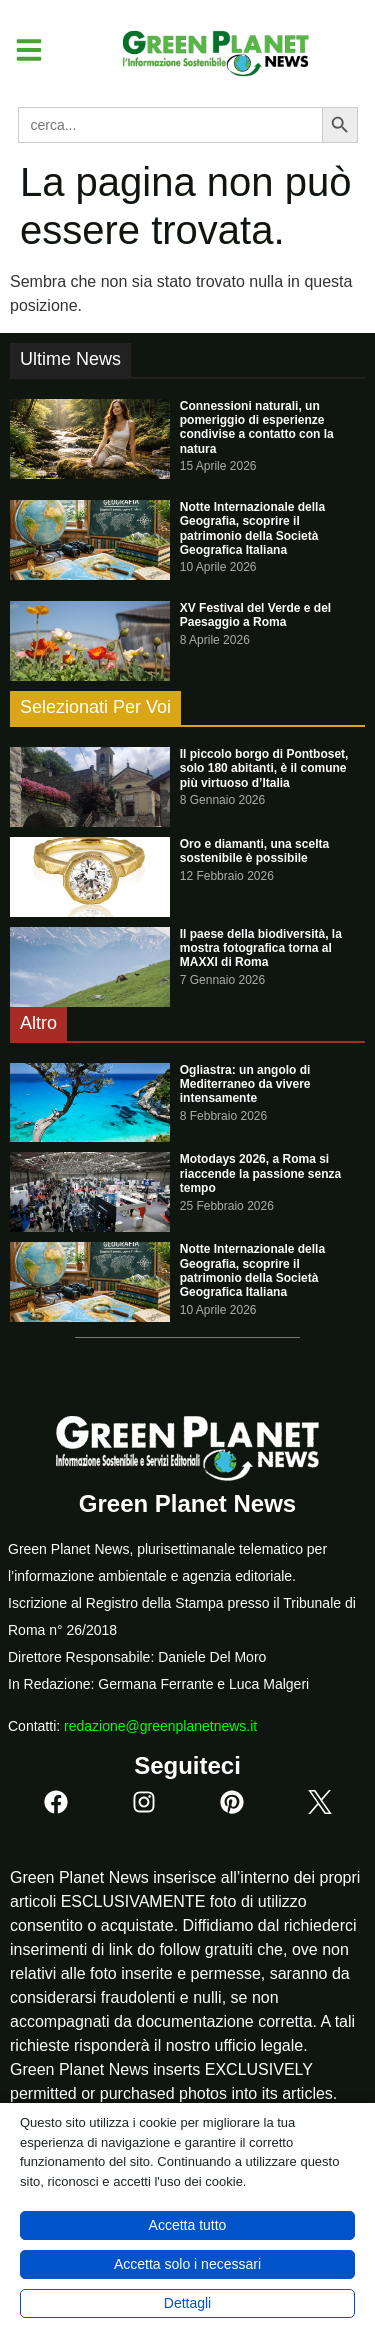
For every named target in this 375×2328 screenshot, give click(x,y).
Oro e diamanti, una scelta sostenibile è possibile (254, 851)
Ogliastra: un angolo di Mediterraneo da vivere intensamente (245, 1084)
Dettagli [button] (187, 2303)
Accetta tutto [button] (188, 2225)
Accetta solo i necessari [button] (187, 2264)
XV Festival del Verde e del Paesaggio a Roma (255, 615)
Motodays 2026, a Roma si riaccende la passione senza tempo (260, 1173)
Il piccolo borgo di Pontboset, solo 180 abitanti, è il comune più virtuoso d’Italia (264, 768)
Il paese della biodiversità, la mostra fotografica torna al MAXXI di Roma (261, 948)
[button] (21, 50)
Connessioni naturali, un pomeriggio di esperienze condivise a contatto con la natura (257, 427)
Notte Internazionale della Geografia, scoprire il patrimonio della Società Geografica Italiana (252, 528)
